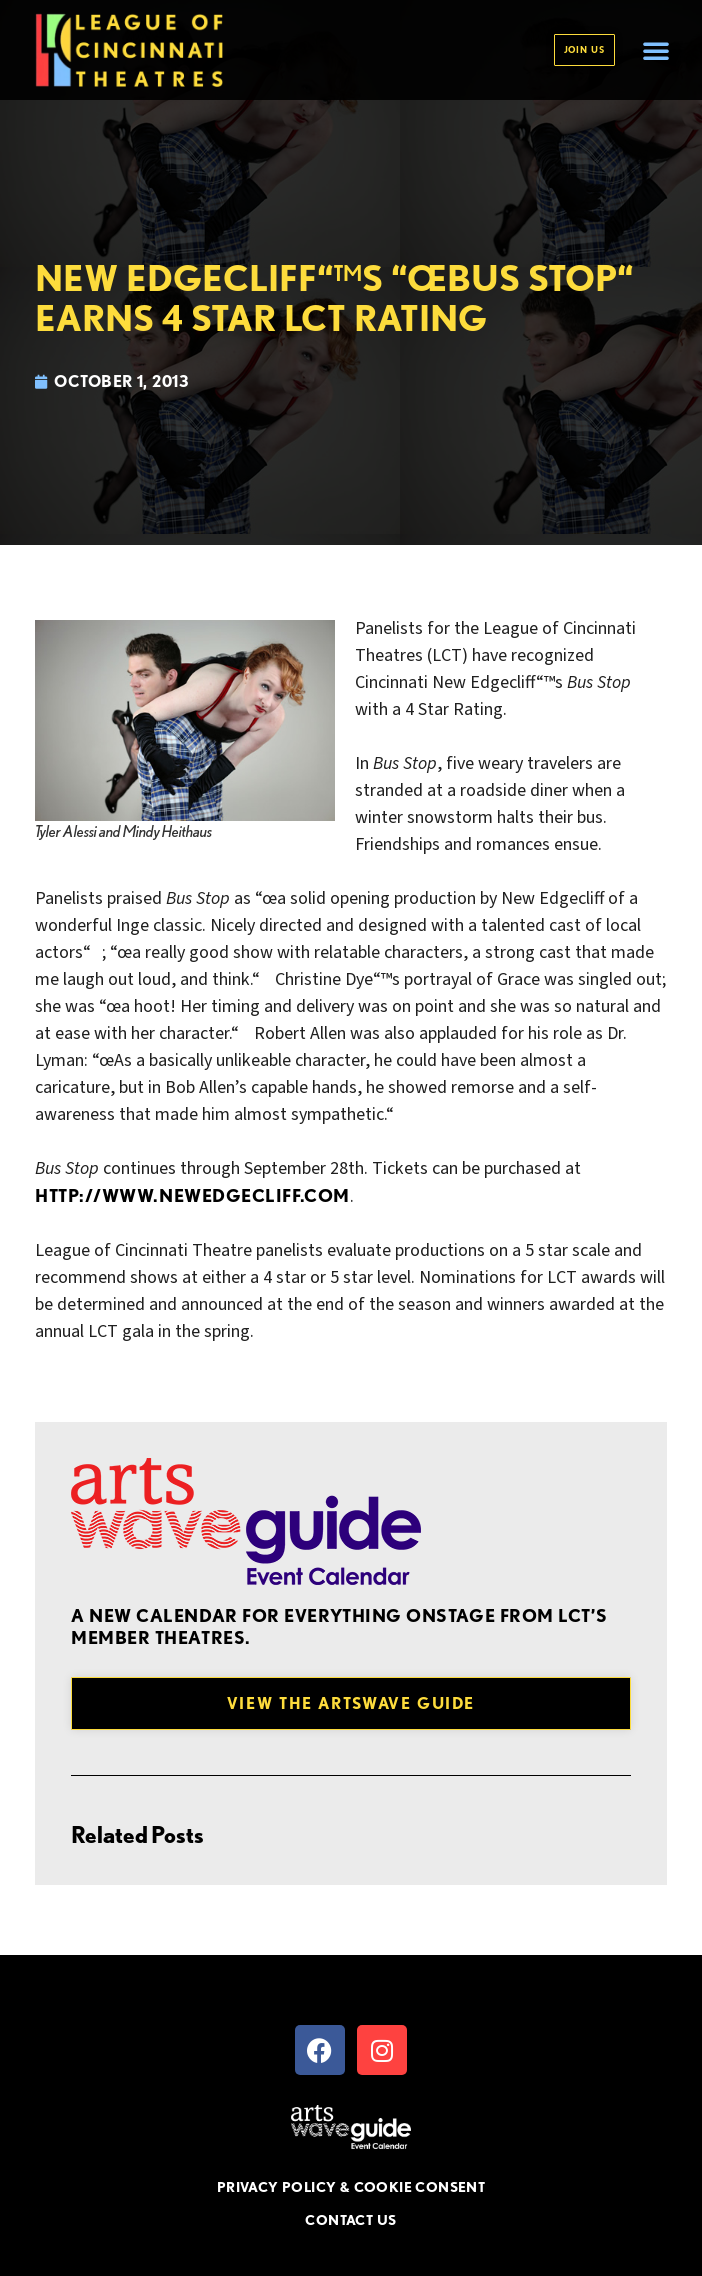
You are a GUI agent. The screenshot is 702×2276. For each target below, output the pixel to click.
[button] (656, 50)
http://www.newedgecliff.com (192, 1195)
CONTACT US (350, 2220)
